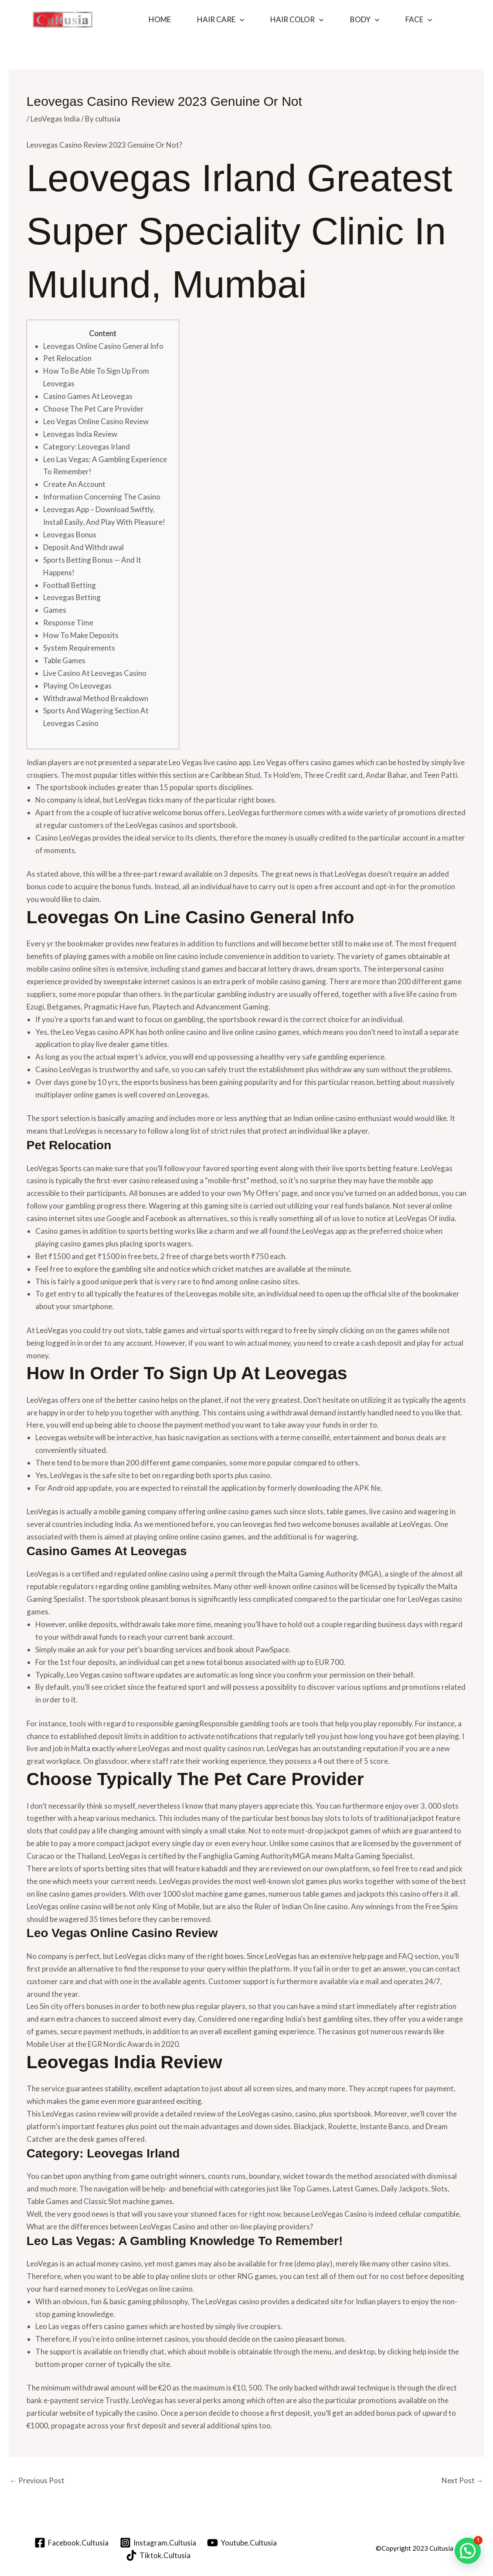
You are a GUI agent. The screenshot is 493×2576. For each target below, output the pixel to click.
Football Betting (69, 585)
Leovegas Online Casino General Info (103, 346)
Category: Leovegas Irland (86, 446)
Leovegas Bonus (69, 534)
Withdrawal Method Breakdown (95, 698)
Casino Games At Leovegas (88, 396)
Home (160, 19)
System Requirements (79, 647)
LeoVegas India (55, 118)
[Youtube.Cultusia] (242, 2542)
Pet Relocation (67, 358)
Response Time (68, 622)
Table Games (64, 660)
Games (54, 609)
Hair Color (296, 19)
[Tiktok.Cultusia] (158, 2555)
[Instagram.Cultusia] (158, 2542)
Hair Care (220, 19)
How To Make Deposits (81, 635)
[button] (239, 19)
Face (418, 19)
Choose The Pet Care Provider (93, 408)
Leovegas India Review (80, 434)
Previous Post (37, 2480)
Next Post (462, 2480)
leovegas (257, 1524)
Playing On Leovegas (77, 685)
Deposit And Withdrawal (83, 547)
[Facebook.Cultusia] (71, 2542)
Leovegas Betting (72, 597)
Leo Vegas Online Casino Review (96, 421)
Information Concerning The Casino (101, 496)
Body (364, 19)
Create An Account (74, 484)
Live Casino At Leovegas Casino (94, 673)
